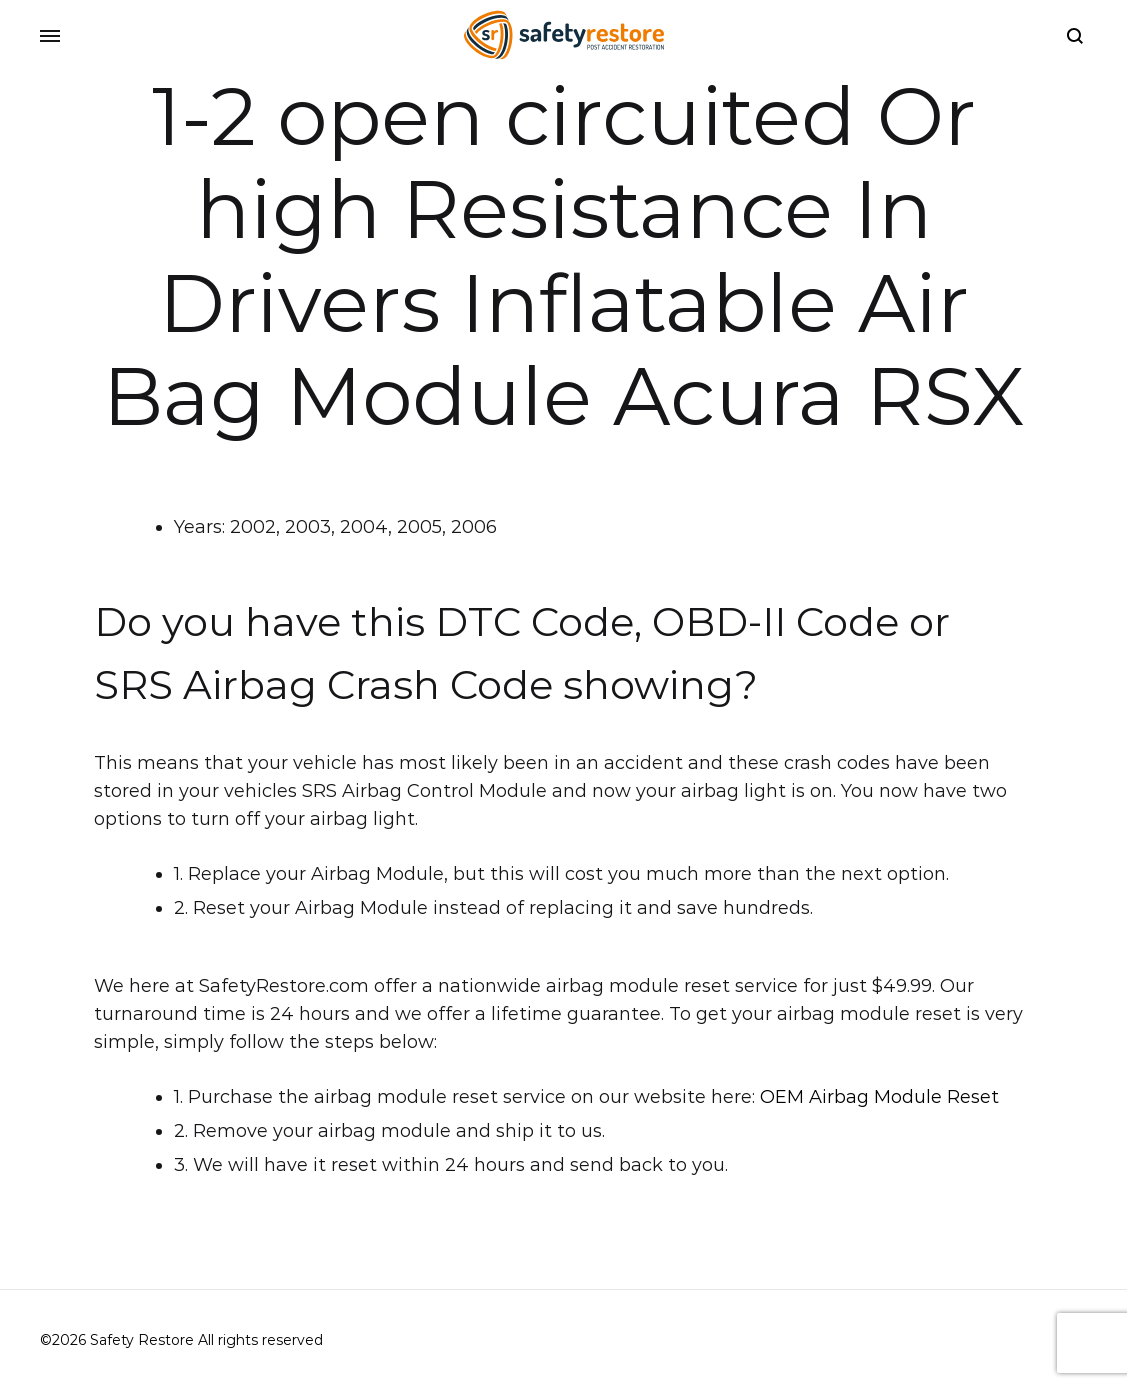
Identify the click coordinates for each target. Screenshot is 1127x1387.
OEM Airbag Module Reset (879, 1097)
